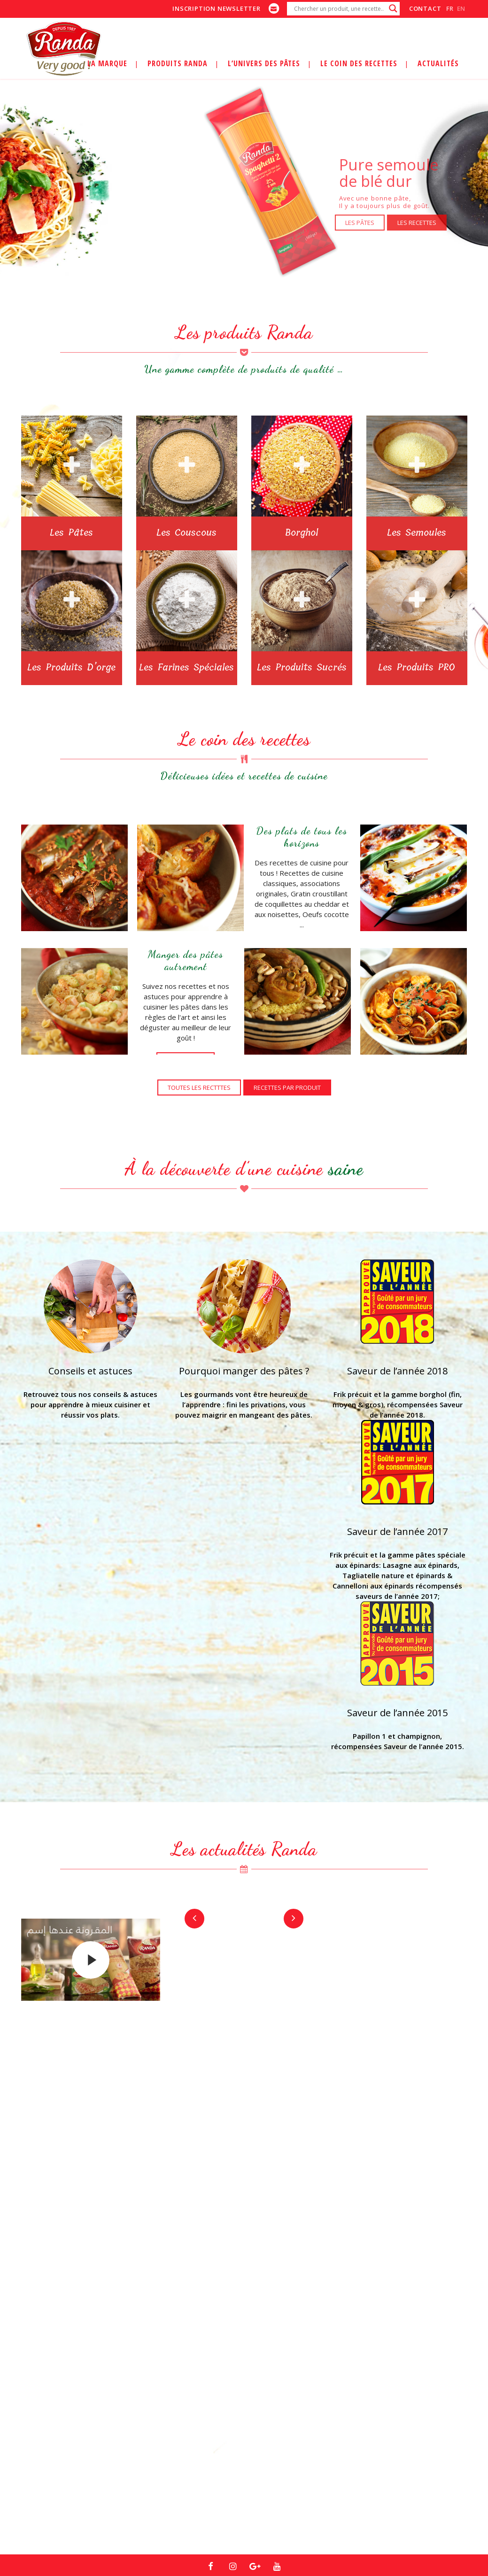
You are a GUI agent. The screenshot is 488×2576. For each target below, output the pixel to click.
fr (449, 8)
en (461, 8)
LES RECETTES (421, 222)
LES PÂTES (364, 222)
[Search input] (339, 8)
